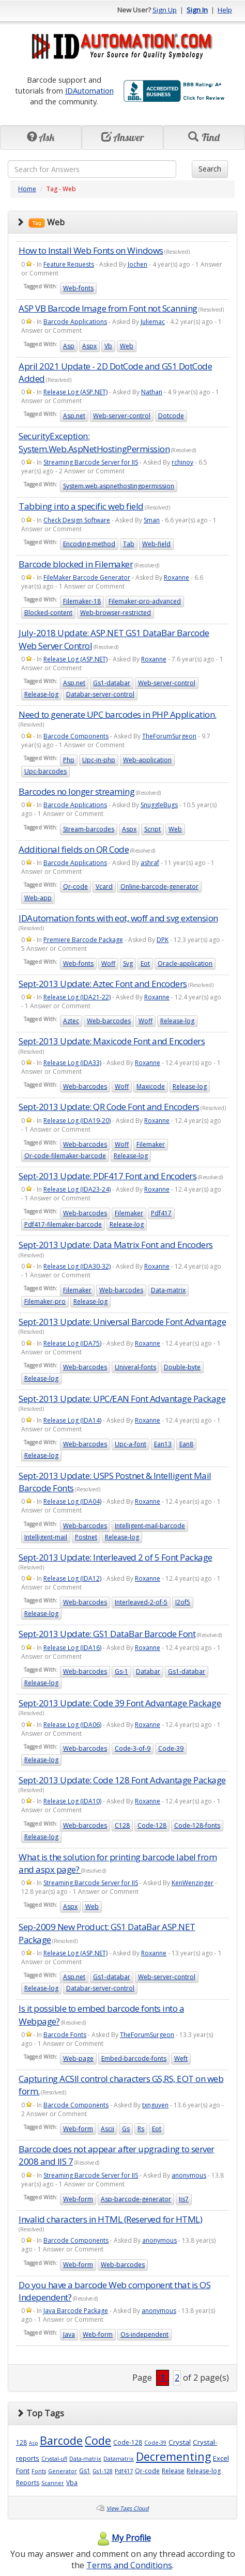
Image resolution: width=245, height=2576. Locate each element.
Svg (128, 963)
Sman (152, 520)
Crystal (180, 2442)
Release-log (41, 694)
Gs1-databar (111, 682)
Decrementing (173, 2456)
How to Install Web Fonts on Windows (91, 250)
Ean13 (163, 1444)
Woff (108, 963)
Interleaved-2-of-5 (141, 1602)
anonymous (189, 2175)
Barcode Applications (75, 321)
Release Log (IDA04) (72, 1501)
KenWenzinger (192, 1882)
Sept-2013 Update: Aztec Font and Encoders (103, 984)
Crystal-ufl (54, 2458)
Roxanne (176, 577)
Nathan (151, 392)
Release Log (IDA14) (72, 1420)
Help (225, 9)
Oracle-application (185, 963)
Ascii (107, 2128)
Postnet (86, 1537)
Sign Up (164, 9)
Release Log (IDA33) (72, 1062)
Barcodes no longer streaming (76, 791)
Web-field (156, 543)
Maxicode (150, 1086)
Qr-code (75, 886)
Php (68, 759)
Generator (62, 2471)
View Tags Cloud (127, 2508)
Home (27, 188)
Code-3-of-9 (132, 1748)
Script (152, 829)
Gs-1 (121, 1671)
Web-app (38, 897)
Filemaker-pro (45, 1301)
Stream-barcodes (88, 829)
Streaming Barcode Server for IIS (90, 462)
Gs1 (84, 2470)
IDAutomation (89, 90)
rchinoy (182, 462)
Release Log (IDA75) (72, 1343)
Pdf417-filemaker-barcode (63, 1224)
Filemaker (150, 1144)
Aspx (89, 346)
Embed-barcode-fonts (133, 2058)
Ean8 (186, 1444)
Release (173, 2470)
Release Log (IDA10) (72, 1801)
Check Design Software (76, 520)
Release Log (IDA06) (72, 1724)
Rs (140, 2128)
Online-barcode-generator (159, 886)
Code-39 (170, 1748)
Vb (108, 346)
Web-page (78, 2058)
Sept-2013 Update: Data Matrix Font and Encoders (116, 1245)
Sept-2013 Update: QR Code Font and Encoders (109, 1107)
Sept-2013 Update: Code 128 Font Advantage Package (122, 1780)
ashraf (150, 862)
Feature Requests (68, 264)
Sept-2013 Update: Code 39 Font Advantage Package (120, 1703)
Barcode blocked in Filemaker (76, 564)
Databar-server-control (100, 694)
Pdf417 (161, 1213)
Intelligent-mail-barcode (150, 1525)
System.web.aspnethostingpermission (118, 486)
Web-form (78, 2128)
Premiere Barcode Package (83, 939)
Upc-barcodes (45, 771)
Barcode (61, 2440)
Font (22, 2470)
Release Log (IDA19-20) (77, 1120)
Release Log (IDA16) (72, 1647)
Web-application (147, 759)
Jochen (137, 264)
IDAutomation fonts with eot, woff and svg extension (118, 918)
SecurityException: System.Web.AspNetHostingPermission (94, 442)
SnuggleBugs (159, 804)
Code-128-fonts (197, 1825)
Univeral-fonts (135, 1367)
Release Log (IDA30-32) (77, 1266)
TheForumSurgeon (169, 736)
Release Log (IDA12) (72, 1578)
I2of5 (182, 1602)
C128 (122, 1825)
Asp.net (74, 415)
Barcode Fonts (64, 2034)
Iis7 (184, 2199)
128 (21, 2442)
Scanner (52, 2483)
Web (126, 346)
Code (98, 2440)
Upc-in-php (98, 759)
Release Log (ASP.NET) (75, 392)
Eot (145, 963)
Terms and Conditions (129, 2565)
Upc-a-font (130, 1444)
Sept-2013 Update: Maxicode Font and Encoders (112, 1041)
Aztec (71, 1020)
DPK (163, 939)
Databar (148, 1671)
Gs (126, 2128)
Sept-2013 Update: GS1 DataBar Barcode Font (107, 1634)
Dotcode (171, 415)
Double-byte (182, 1367)
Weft (181, 2058)
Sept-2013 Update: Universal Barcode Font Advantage (122, 1322)
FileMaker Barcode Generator (86, 577)
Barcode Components (76, 736)
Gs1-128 (103, 2471)
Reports (27, 2482)
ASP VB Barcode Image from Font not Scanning (108, 308)
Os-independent (144, 2334)
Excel (221, 2458)
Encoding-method (89, 543)
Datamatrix (118, 2458)
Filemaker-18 (82, 601)
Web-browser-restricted (115, 612)
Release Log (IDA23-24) (77, 1189)
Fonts (39, 2471)
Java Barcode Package (75, 2310)
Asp (68, 346)
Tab (128, 543)
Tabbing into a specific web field (81, 506)
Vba (72, 2482)
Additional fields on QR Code (74, 849)
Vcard (104, 886)
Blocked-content (48, 612)
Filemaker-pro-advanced (145, 601)
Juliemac (153, 321)
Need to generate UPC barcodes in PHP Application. (118, 714)
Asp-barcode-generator (136, 2199)
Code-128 (151, 1825)
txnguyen (155, 2105)
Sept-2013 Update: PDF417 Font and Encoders (107, 1176)
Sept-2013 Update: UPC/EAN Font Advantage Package (122, 1399)
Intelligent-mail (45, 1537)
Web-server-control (121, 415)
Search (209, 169)
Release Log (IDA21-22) (77, 997)
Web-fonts (78, 288)
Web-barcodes (109, 1020)
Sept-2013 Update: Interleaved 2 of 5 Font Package (115, 1557)
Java (69, 2334)
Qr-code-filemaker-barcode (65, 1155)
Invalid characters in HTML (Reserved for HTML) (110, 2219)
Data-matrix (168, 1290)
